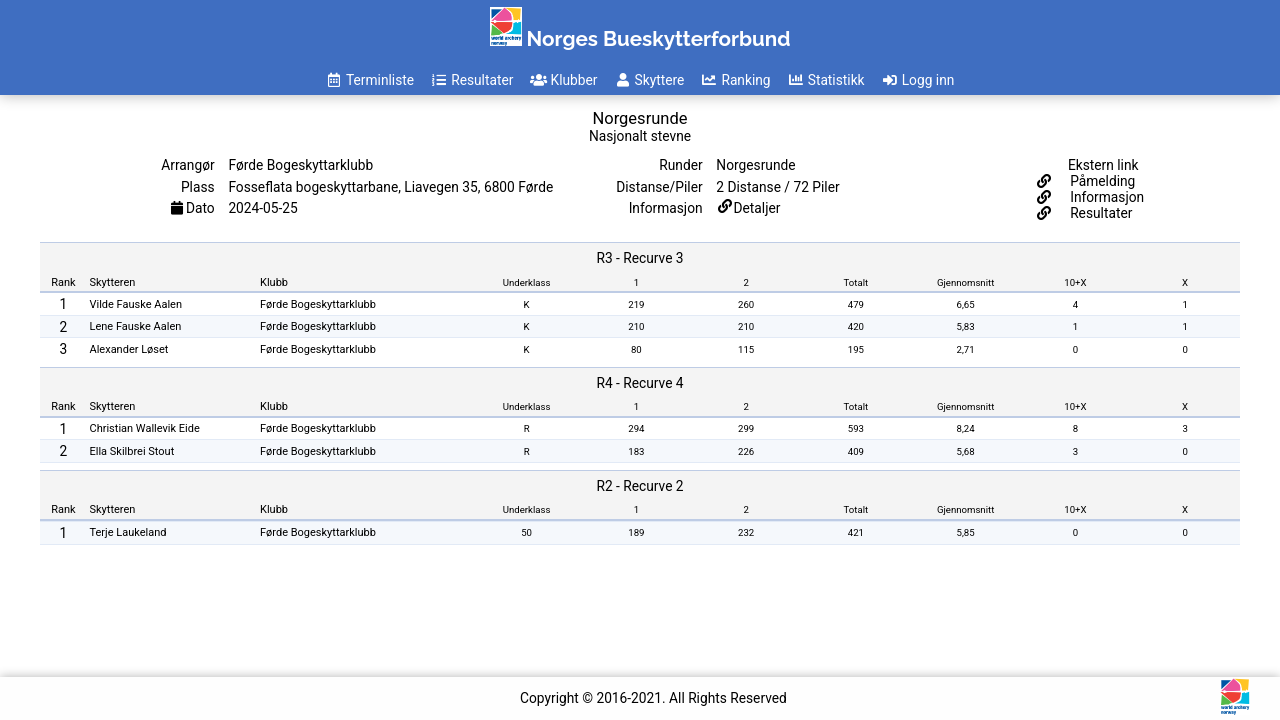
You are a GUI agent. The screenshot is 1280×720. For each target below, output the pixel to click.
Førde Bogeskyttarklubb (318, 304)
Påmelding (1101, 181)
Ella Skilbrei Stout (132, 451)
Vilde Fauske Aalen (136, 304)
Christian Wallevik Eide (145, 428)
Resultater (1100, 213)
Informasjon (1105, 197)
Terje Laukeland (128, 532)
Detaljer (757, 208)
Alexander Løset (129, 349)
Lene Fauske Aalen (136, 326)
